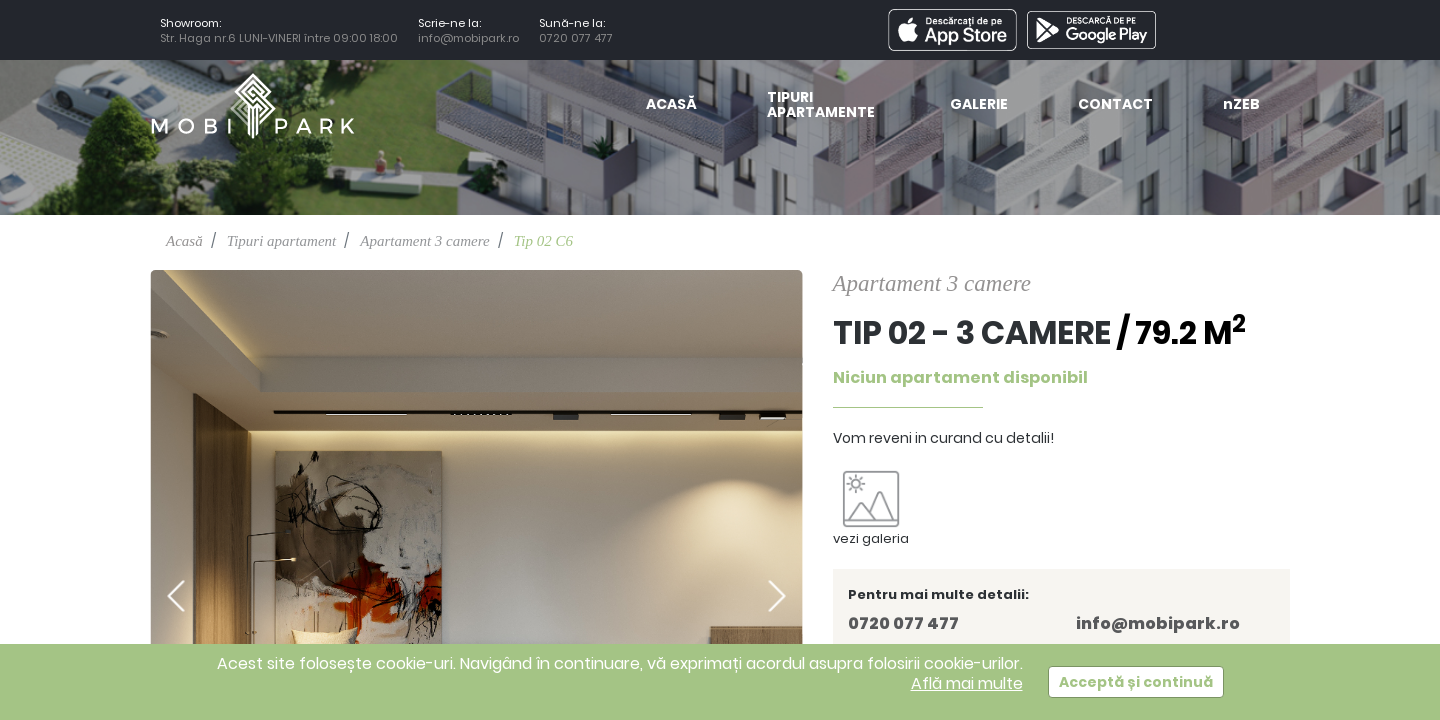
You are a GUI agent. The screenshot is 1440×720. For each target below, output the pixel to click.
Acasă (671, 105)
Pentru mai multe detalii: (938, 594)
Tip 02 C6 (543, 241)
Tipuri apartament (282, 241)
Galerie (979, 105)
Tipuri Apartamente (821, 106)
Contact (1115, 105)
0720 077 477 (579, 38)
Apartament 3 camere (424, 241)
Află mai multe (967, 683)
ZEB (1241, 105)
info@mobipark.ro (468, 38)
